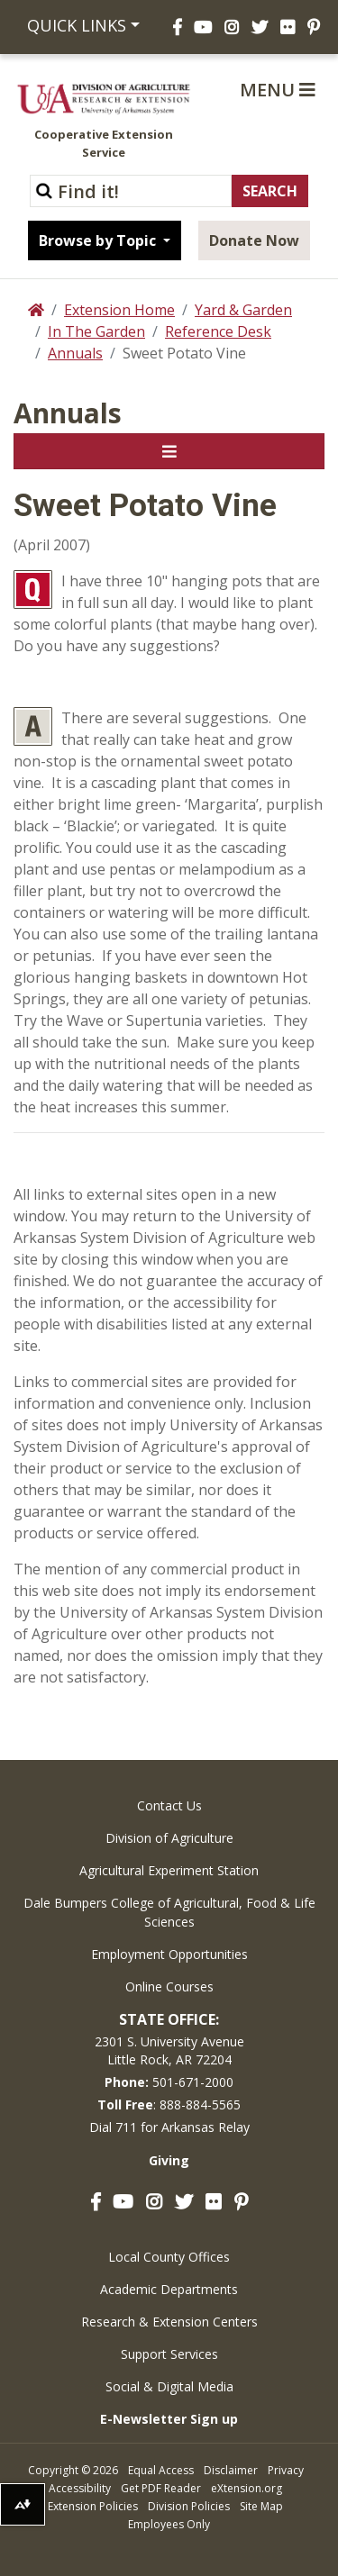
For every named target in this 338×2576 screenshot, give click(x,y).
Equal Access (161, 2470)
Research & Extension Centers (169, 2321)
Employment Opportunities (169, 1954)
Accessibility (80, 2488)
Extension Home (119, 310)
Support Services (169, 2354)
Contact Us (169, 1805)
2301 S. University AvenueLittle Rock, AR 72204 (169, 2050)
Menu (277, 89)
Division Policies (189, 2506)
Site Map (261, 2506)
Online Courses (169, 1986)
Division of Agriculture (169, 1837)
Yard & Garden (243, 310)
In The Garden (96, 331)
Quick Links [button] (76, 25)
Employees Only (169, 2524)
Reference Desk (218, 331)
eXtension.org (246, 2488)
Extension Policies (93, 2506)
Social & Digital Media (169, 2386)
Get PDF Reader (161, 2488)
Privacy (286, 2470)
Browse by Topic (99, 240)
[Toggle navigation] (169, 451)
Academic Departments (169, 2289)
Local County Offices (169, 2256)
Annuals (75, 353)
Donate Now (254, 240)
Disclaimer (231, 2470)
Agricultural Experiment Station (169, 1870)
